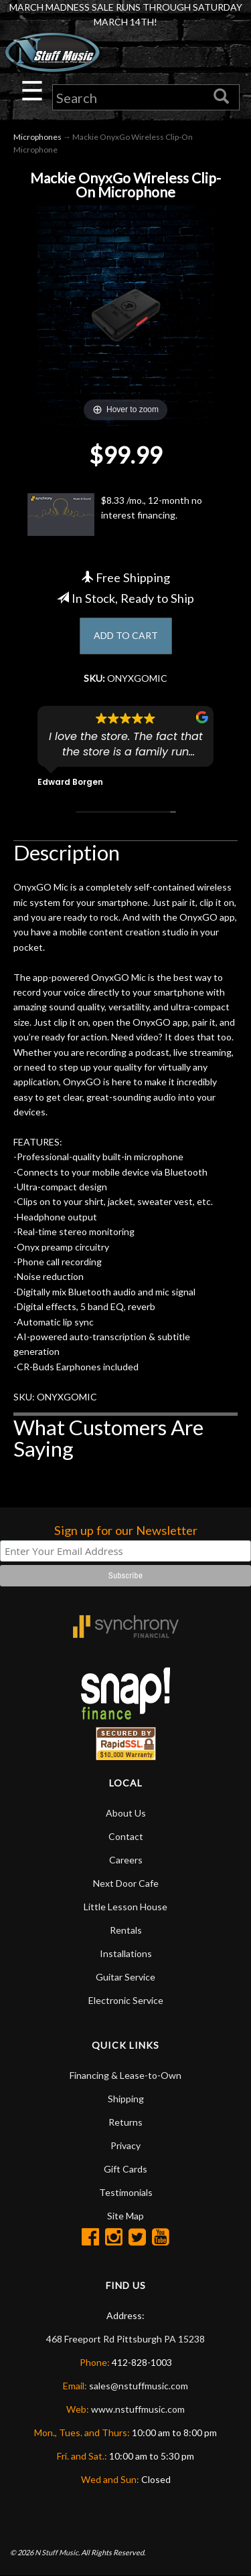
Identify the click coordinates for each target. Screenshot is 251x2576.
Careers (126, 1859)
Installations (126, 1953)
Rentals (126, 1930)
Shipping (126, 2098)
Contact (125, 1836)
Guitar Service (125, 1977)
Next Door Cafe (126, 1883)
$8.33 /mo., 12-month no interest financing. (114, 514)
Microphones (37, 137)
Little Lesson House (125, 1906)
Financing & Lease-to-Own (125, 2075)
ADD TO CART (126, 635)
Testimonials (126, 2192)
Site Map (125, 2215)
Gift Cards (125, 2169)
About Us (126, 1813)
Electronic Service (125, 2000)
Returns (125, 2122)
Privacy (125, 2145)
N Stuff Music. (57, 2552)
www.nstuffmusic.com (138, 2409)
